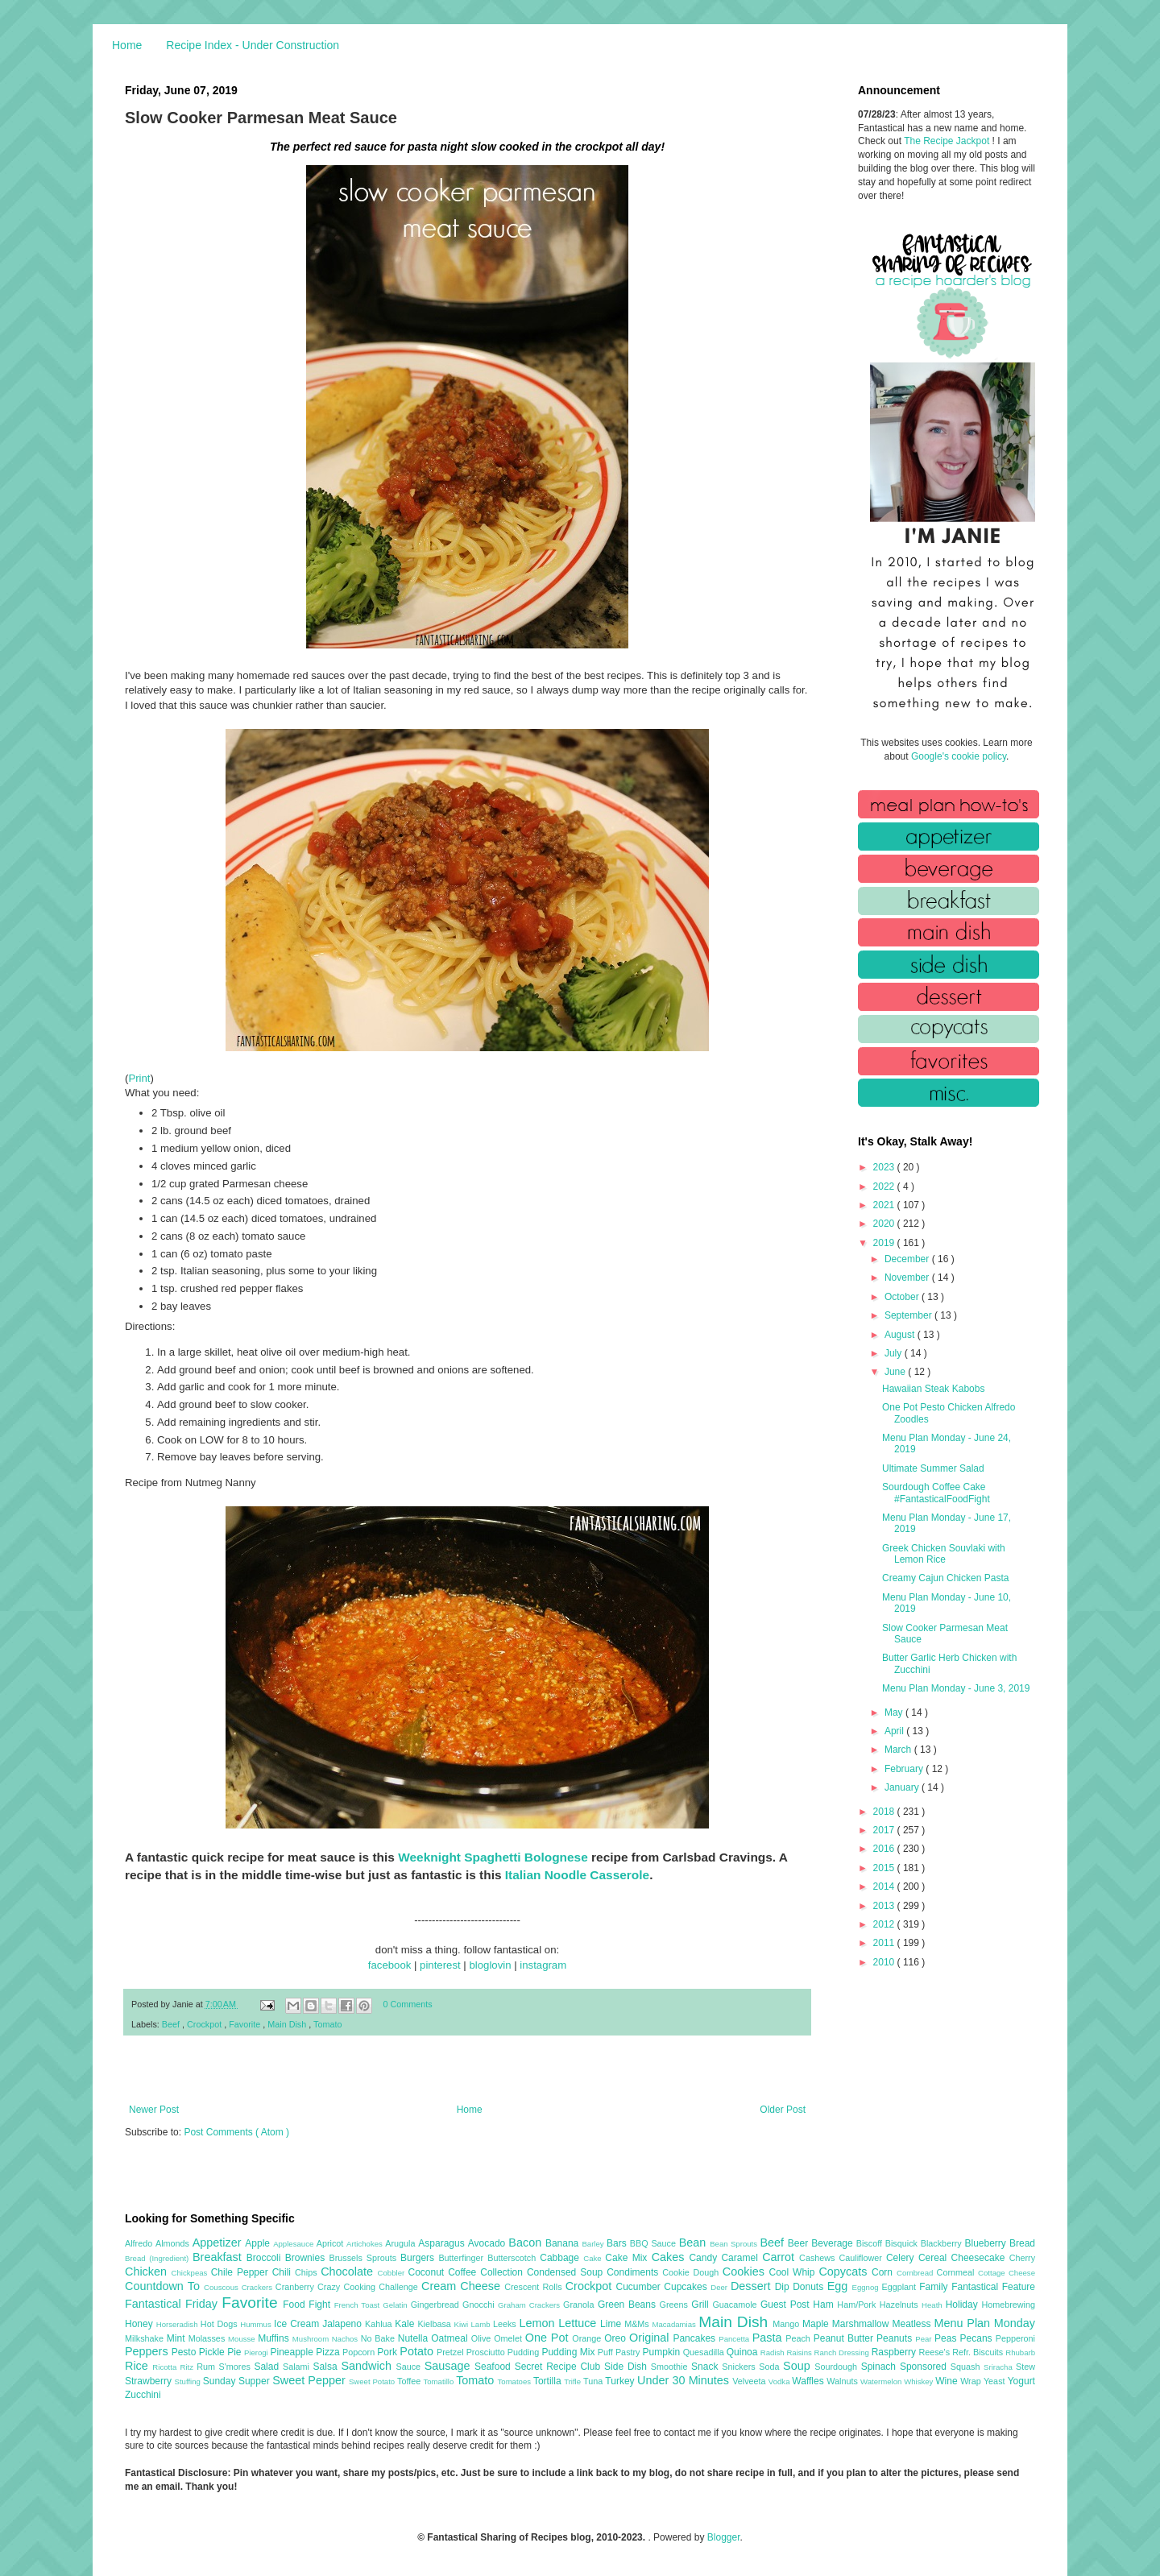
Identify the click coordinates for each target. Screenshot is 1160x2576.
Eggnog (867, 2287)
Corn (884, 2272)
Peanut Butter (845, 2338)
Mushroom (312, 2338)
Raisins (800, 2352)
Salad (268, 2366)
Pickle (213, 2352)
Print (139, 1078)
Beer (799, 2243)
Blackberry (943, 2243)
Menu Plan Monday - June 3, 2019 (956, 1688)
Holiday (964, 2304)
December (908, 1259)
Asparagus (442, 2243)
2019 (885, 1243)
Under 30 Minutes (684, 2380)
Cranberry (296, 2287)
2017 (885, 1830)
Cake (594, 2258)
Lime (612, 2324)
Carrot (780, 2257)
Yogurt (1021, 2381)
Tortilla (548, 2381)
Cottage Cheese (1006, 2272)
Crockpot (205, 2024)
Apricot (331, 2243)
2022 (885, 1186)
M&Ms (638, 2324)
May (894, 1712)
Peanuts (895, 2338)
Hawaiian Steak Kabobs (933, 1388)
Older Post (783, 2109)
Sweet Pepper (310, 2380)
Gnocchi (480, 2304)
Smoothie (671, 2366)
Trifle (573, 2381)
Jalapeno (343, 2324)
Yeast (996, 2381)
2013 (885, 1905)
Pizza (329, 2352)
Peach (799, 2338)
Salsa (327, 2366)
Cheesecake (980, 2257)
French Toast (358, 2305)
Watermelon (882, 2381)
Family (935, 2286)
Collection (503, 2272)
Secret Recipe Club (559, 2366)
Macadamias (675, 2324)
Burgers (419, 2257)
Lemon (538, 2323)
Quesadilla (705, 2352)
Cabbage (561, 2257)
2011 (885, 1943)
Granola (580, 2304)
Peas (947, 2338)
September (909, 1315)
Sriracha (1000, 2367)
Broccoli (265, 2257)
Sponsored (925, 2366)
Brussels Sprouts (364, 2258)
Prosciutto (487, 2352)
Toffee (410, 2381)
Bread (1022, 2243)
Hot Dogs (220, 2324)
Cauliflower (862, 2258)
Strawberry (150, 2381)
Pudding (525, 2352)
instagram (543, 1965)
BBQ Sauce (654, 2243)
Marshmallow (862, 2324)
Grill (701, 2304)
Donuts (810, 2286)
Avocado (488, 2243)
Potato (418, 2351)
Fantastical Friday (173, 2303)
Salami (298, 2366)
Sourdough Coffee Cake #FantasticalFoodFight (936, 1492)
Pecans (978, 2338)
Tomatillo (439, 2381)
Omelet (509, 2338)
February (905, 1769)
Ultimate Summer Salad (933, 1468)
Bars (618, 2243)
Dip (784, 2286)
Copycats (845, 2271)
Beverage (833, 2243)
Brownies (307, 2257)
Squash (967, 2366)
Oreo (616, 2338)
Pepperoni (1015, 2338)
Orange (588, 2338)
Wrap (972, 2381)
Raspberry (895, 2352)
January (903, 1787)
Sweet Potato (373, 2381)
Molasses (208, 2338)
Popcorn (359, 2352)
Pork (388, 2352)
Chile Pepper (241, 2272)
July (894, 1353)
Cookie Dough (692, 2272)
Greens (676, 2304)
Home (127, 45)
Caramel (741, 2257)
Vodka (780, 2381)
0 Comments (408, 2004)
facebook (390, 1965)
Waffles (809, 2381)
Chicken (148, 2271)
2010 (885, 1962)
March (899, 1749)
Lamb (482, 2324)
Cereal (934, 2257)
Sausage (449, 2365)
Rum (207, 2366)
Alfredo (140, 2243)
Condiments (634, 2272)
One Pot (548, 2337)
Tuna (594, 2381)
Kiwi (462, 2324)
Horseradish (178, 2324)
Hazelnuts (901, 2304)
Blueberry (986, 2243)
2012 (885, 1924)
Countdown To (164, 2286)
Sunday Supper (237, 2381)
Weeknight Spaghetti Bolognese (493, 1857)
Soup (798, 2365)
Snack (706, 2366)
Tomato (327, 2024)
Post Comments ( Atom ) (236, 2132)
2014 (885, 1886)
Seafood (494, 2366)
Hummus (257, 2324)
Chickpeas (191, 2272)
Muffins (275, 2338)
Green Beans (629, 2304)
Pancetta (735, 2338)
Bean (694, 2242)
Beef (172, 2024)
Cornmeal (957, 2272)
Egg (839, 2286)
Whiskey (919, 2381)
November (908, 1277)
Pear (924, 2338)
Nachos (346, 2338)
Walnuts (843, 2381)
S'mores (237, 2366)
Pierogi (257, 2352)
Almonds (174, 2243)
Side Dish (627, 2366)
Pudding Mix (569, 2352)
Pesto (185, 2352)
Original (651, 2337)
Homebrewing (1008, 2304)
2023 (885, 1167)
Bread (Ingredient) (159, 2258)
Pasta (769, 2337)
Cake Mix (628, 2257)
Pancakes (696, 2338)
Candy (705, 2257)
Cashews (819, 2258)
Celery (902, 2257)
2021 (885, 1205)
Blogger (723, 2537)
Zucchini (143, 2394)
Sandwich (368, 2365)
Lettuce (579, 2323)
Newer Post (154, 2109)
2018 (885, 1811)
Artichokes (365, 2243)
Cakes (671, 2257)
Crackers (259, 2287)
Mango (787, 2324)
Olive (482, 2338)
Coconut (428, 2272)
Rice (138, 2365)
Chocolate (349, 2271)
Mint (177, 2338)
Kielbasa (435, 2324)
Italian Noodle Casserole (577, 1875)
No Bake (379, 2338)
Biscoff (870, 2243)
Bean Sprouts (735, 2243)
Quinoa (743, 2352)
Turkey (621, 2381)
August (901, 1334)
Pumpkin (663, 2352)
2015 (885, 1868)
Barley (594, 2243)
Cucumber (639, 2286)
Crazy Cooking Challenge (369, 2287)
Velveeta (750, 2381)
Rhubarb (1020, 2352)
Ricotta (166, 2367)
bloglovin (490, 1965)
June (896, 1371)
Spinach (880, 2366)
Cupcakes (687, 2286)
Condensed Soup (567, 2272)
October (903, 1296)
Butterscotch (513, 2258)
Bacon (526, 2242)
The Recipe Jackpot (948, 141)
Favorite (246, 2024)
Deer (720, 2287)
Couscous (223, 2287)
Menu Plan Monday (984, 2323)
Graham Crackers (530, 2305)
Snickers (740, 2366)
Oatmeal (451, 2338)
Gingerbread (436, 2304)
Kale (406, 2324)
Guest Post (786, 2304)
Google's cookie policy (958, 756)
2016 (885, 1848)
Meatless (913, 2324)
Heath (934, 2305)
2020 (885, 1223)
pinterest (440, 1965)
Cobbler (393, 2272)
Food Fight (308, 2304)
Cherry (1022, 2258)
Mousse (243, 2338)
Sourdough (837, 2366)
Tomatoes (515, 2381)
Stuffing (189, 2381)
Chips (308, 2272)
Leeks (506, 2324)
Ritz (188, 2367)
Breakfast (219, 2257)
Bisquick (903, 2243)
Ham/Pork (858, 2304)
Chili (283, 2272)
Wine (947, 2381)
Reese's (935, 2352)
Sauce (410, 2366)
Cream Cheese (462, 2286)
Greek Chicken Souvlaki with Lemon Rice (943, 1554)
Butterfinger (462, 2258)
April (895, 1731)
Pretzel (451, 2352)
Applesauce (295, 2243)
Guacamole (736, 2304)
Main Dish (288, 2024)
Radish (773, 2352)
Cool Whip (793, 2272)
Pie (235, 2352)
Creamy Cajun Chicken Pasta (945, 1578)
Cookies (746, 2271)
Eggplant (900, 2287)
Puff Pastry (620, 2352)
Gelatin (396, 2305)
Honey (140, 2324)
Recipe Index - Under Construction (252, 45)
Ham (825, 2304)
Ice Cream (298, 2324)
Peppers (148, 2351)
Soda (771, 2366)
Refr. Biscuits (978, 2352)
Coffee (464, 2272)
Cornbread (917, 2272)
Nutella (415, 2338)
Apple (259, 2243)
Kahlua (380, 2324)
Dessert (753, 2286)
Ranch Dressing (843, 2352)
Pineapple (293, 2352)
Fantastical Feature (993, 2286)
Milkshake (146, 2338)
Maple (817, 2324)
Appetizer (219, 2242)
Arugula (401, 2243)
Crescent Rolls (535, 2287)
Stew (1025, 2366)
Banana (563, 2243)
